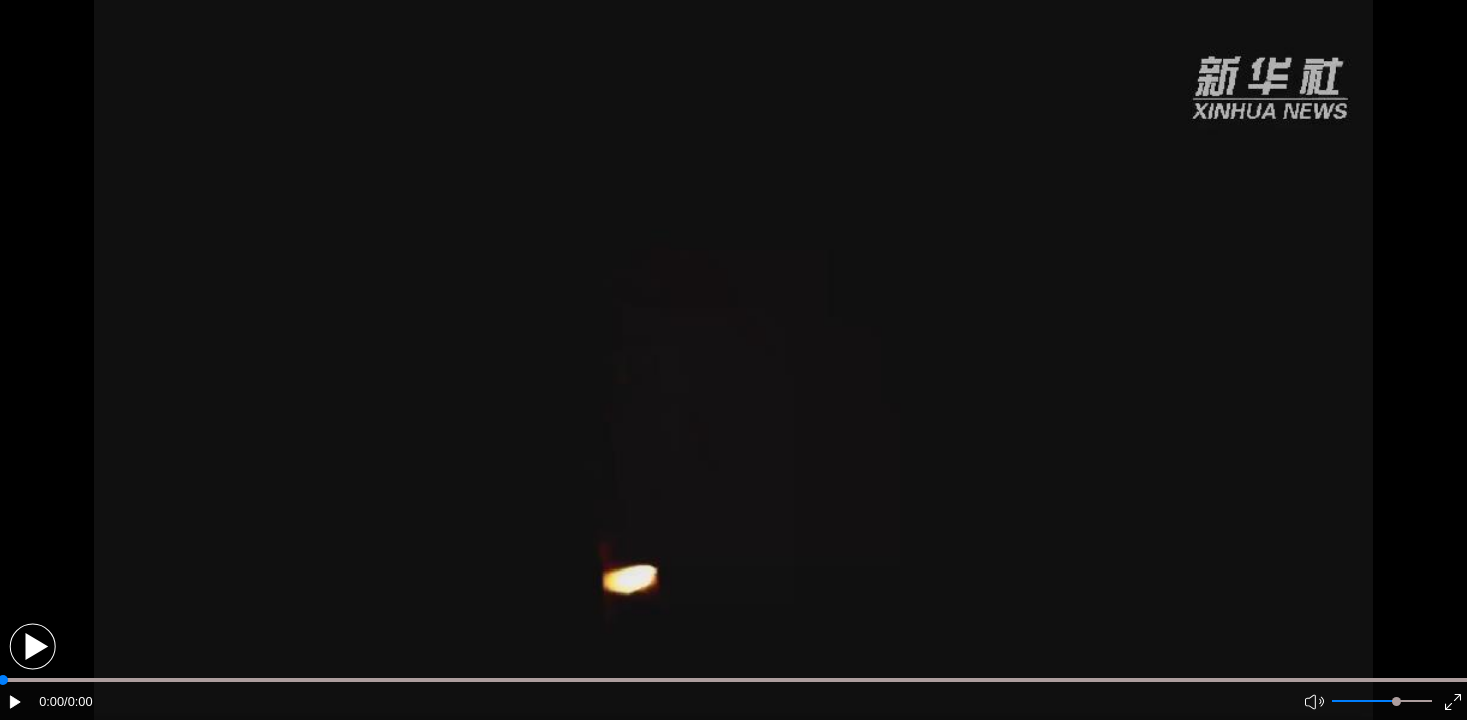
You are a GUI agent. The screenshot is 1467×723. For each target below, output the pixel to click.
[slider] (1396, 701)
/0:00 (78, 701)
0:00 (51, 701)
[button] (32, 646)
